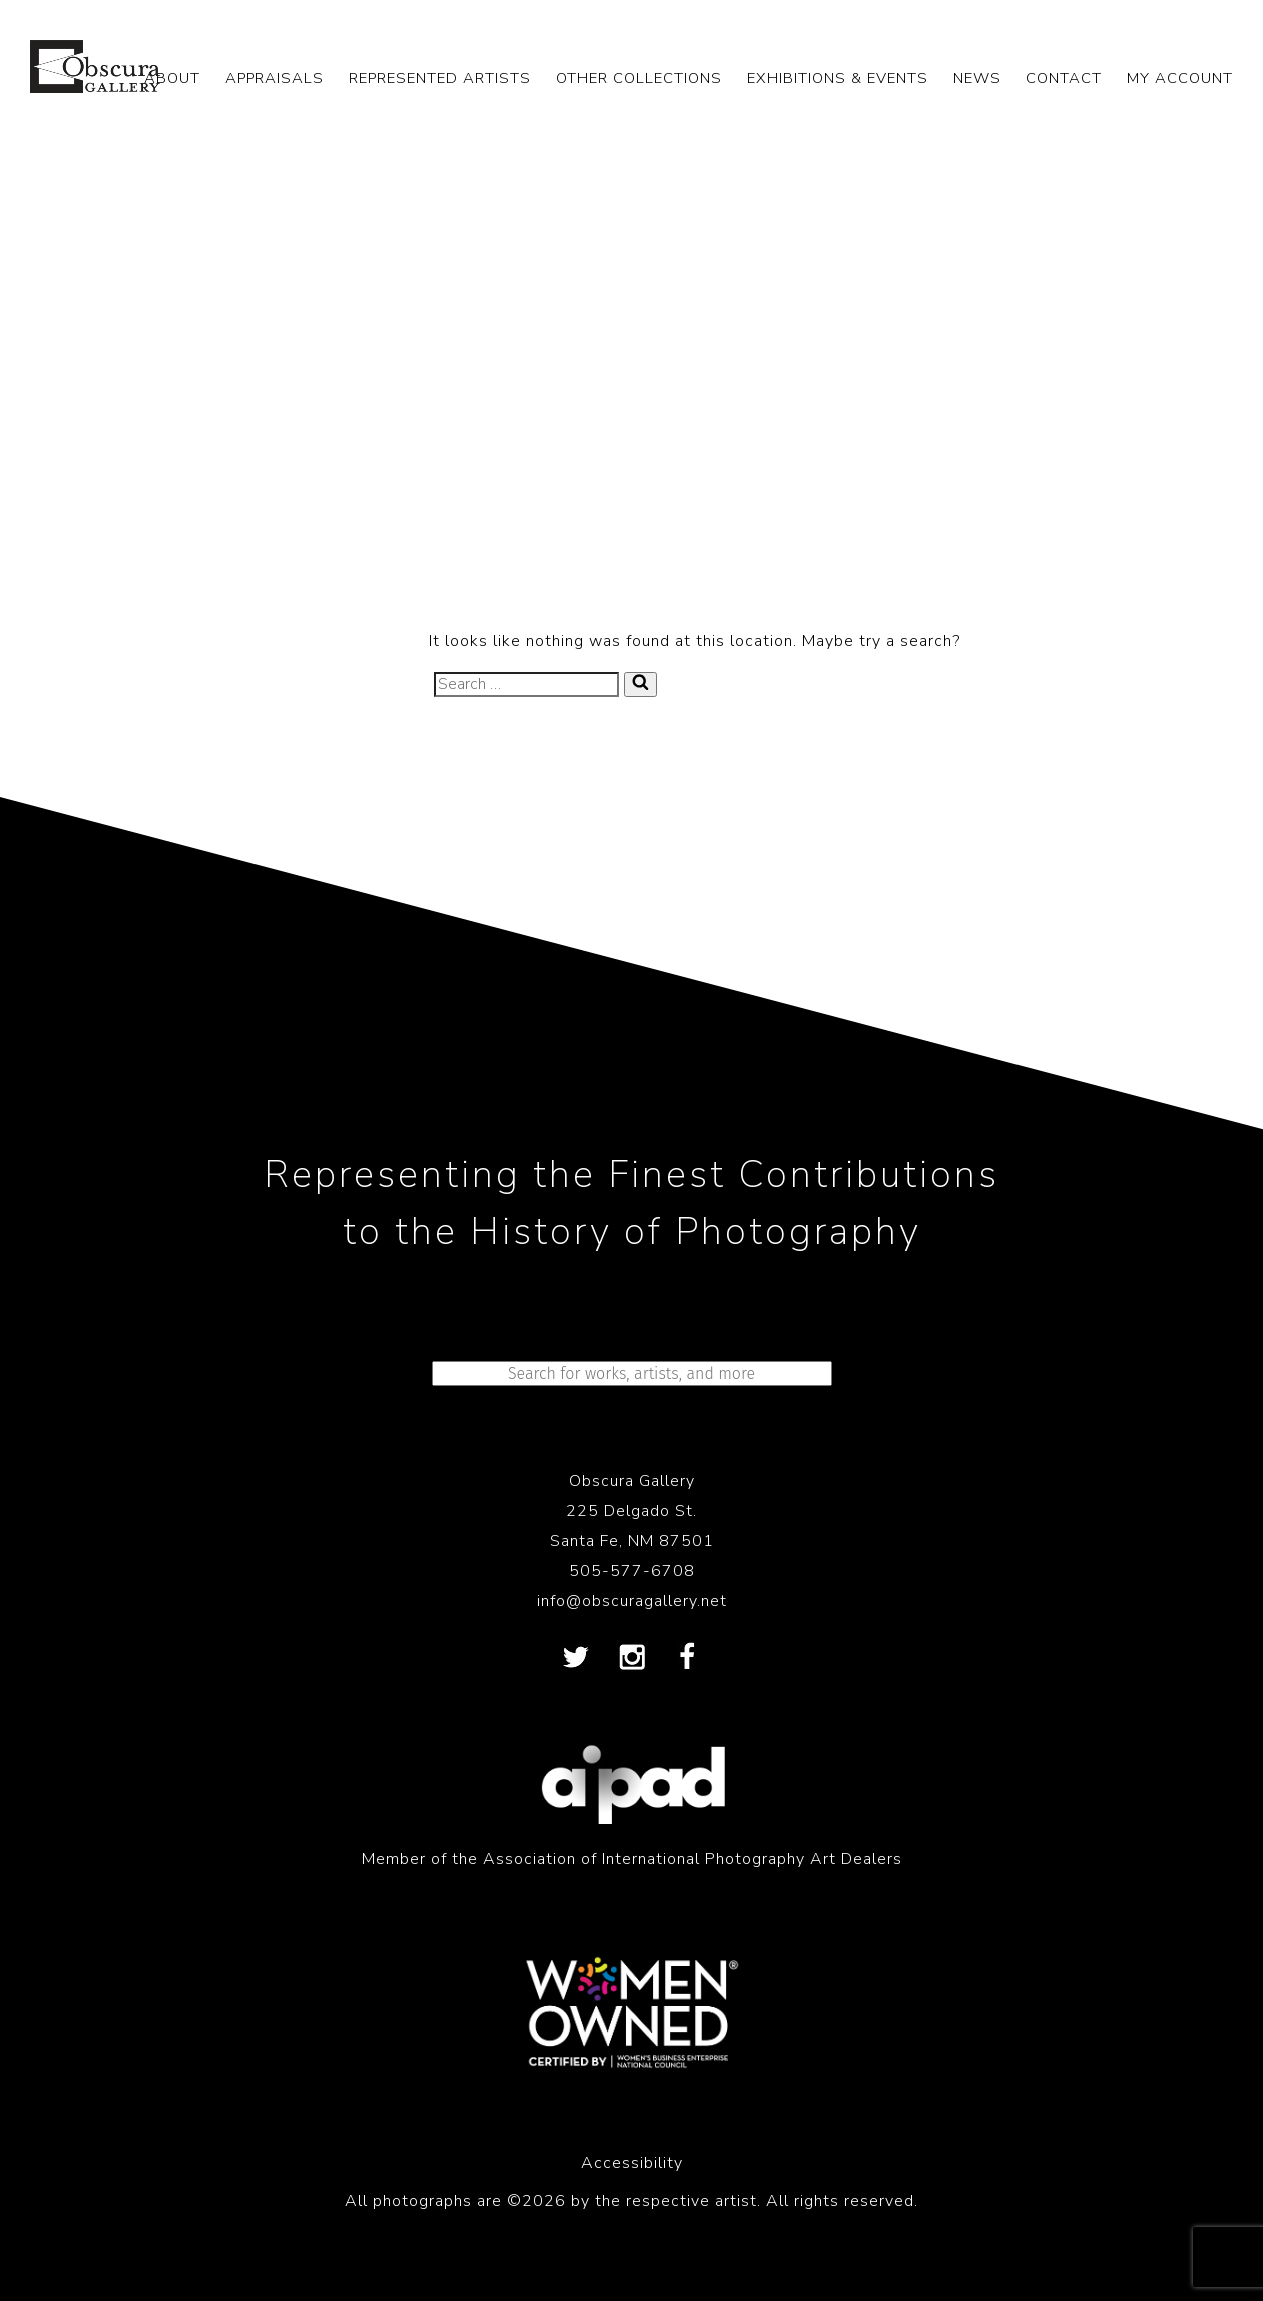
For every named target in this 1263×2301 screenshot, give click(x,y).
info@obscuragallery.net (632, 1601)
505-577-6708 (632, 1571)
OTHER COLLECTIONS (639, 78)
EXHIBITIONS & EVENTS (837, 78)
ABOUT (172, 78)
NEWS (977, 78)
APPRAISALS (274, 78)
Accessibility (632, 2163)
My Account (1180, 78)
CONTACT (1064, 78)
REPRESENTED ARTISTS (440, 78)
